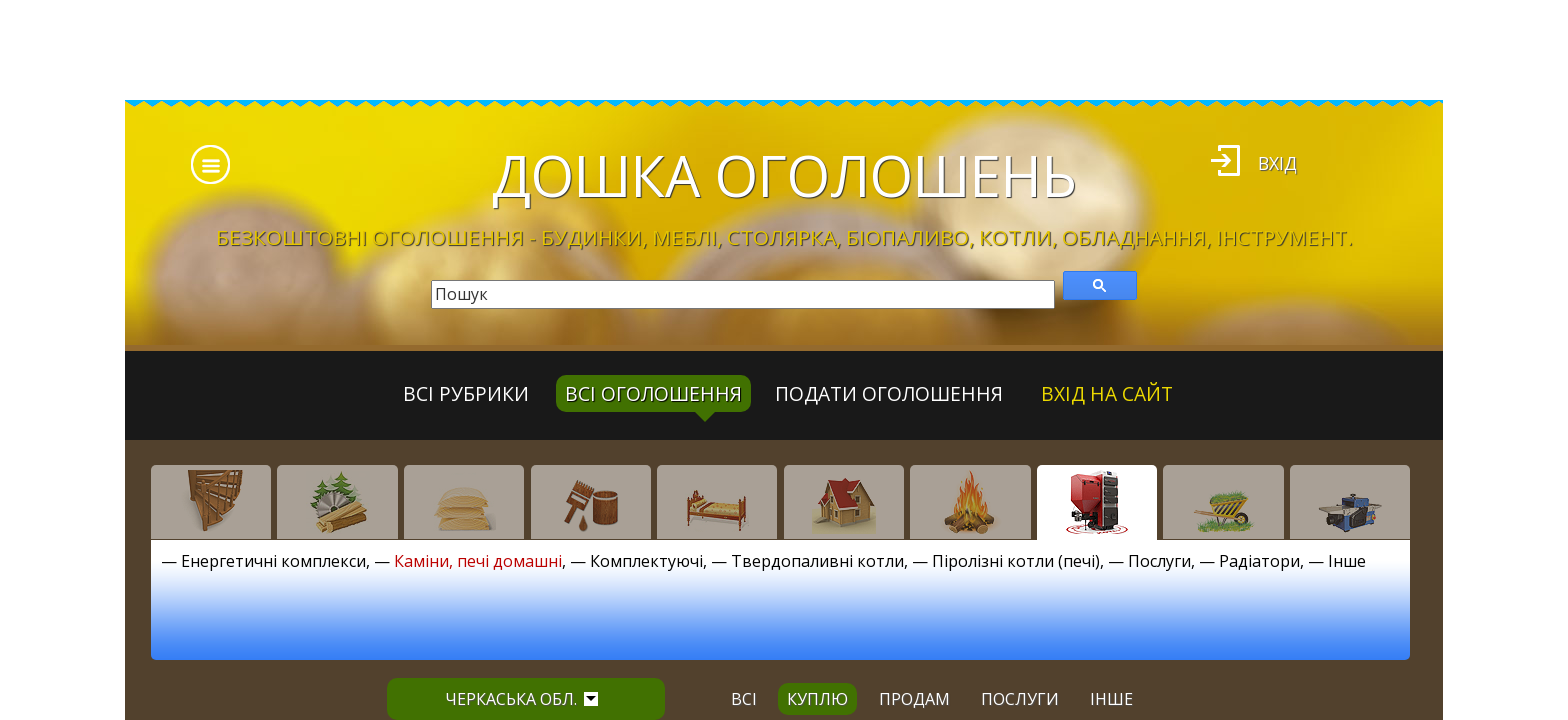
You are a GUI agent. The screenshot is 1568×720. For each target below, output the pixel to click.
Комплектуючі (646, 561)
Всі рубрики (466, 393)
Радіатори (1259, 561)
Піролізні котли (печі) (1016, 561)
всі (744, 699)
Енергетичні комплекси (273, 561)
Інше (1347, 561)
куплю (817, 699)
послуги (1020, 699)
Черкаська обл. (521, 699)
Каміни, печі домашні (478, 561)
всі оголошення (653, 393)
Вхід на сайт (1107, 393)
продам (914, 699)
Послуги (1159, 561)
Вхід (1277, 163)
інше (1111, 699)
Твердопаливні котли (817, 561)
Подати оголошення (889, 393)
